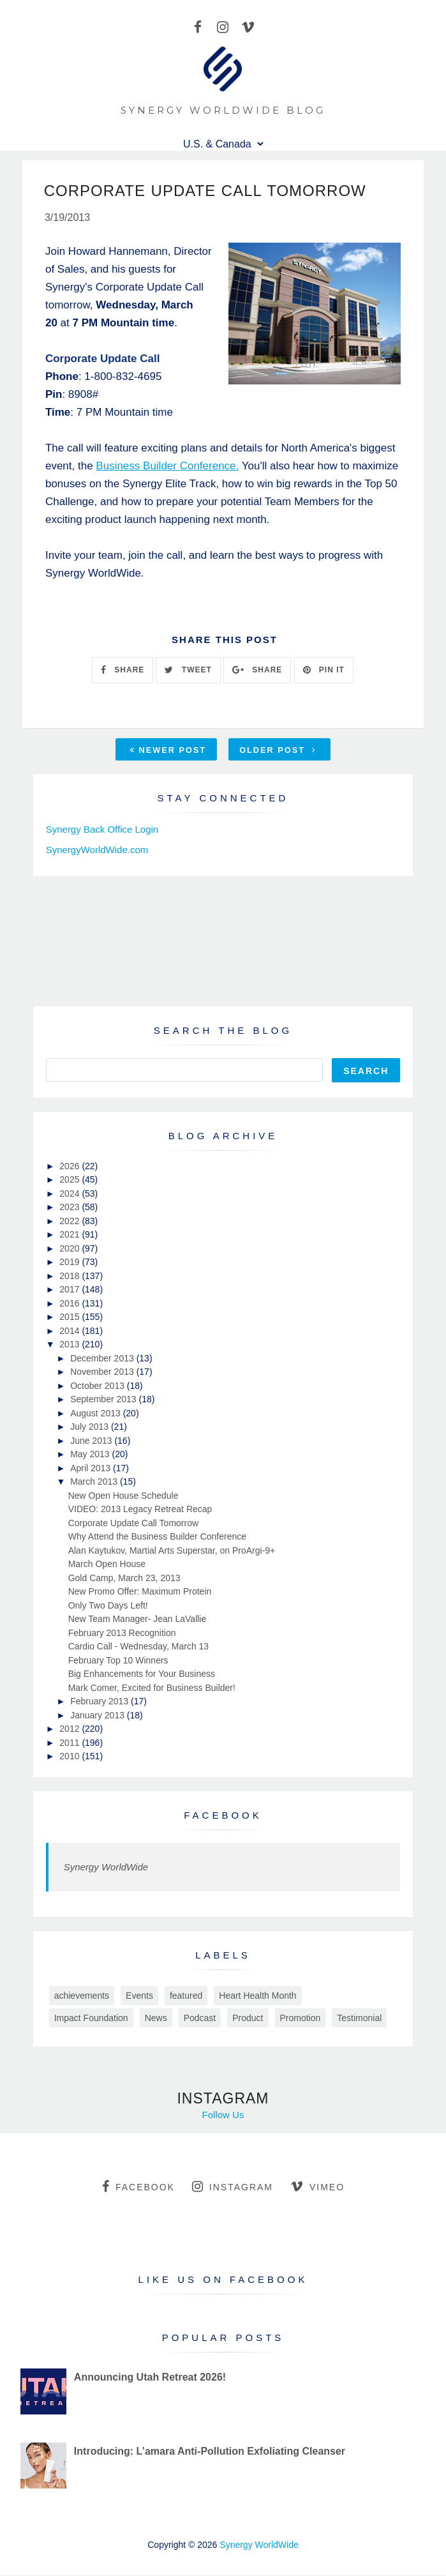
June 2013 (92, 1441)
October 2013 (98, 1386)
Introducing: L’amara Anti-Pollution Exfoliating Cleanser (209, 2451)
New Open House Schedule (123, 1496)
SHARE (122, 670)
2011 (70, 1743)
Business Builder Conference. (167, 466)
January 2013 (98, 1716)
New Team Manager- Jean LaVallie (137, 1620)
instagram (232, 2187)
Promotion (300, 2018)
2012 (70, 1730)
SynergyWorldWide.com (97, 850)
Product (247, 2018)
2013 (70, 1345)
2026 (70, 1167)
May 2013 (91, 1455)
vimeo (317, 2187)
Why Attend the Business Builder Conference (157, 1538)
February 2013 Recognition (122, 1633)
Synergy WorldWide (106, 1867)
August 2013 (96, 1414)
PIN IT (324, 670)
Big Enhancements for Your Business (141, 1675)
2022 (70, 1221)
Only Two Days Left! (108, 1606)
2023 (70, 1208)
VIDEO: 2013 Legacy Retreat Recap (140, 1510)
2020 (70, 1249)
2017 (70, 1290)
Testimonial (359, 2018)
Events (139, 1996)
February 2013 (100, 1702)
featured (186, 1996)
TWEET (188, 670)
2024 (70, 1194)
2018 (70, 1276)
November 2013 (103, 1373)
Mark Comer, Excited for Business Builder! (151, 1688)
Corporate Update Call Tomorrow (133, 1524)
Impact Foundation (91, 2018)
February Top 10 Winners (118, 1661)
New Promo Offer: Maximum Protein (140, 1592)
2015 (70, 1318)
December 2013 (103, 1359)
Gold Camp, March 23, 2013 (124, 1578)
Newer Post (168, 750)
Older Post (277, 750)
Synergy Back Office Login (102, 829)
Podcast (200, 2018)
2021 (70, 1236)
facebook (138, 2187)
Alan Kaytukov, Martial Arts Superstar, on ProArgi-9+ (172, 1551)
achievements (81, 1996)
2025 (70, 1181)
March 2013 (95, 1483)
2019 (70, 1263)
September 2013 (104, 1400)
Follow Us (223, 2115)
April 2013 (91, 1469)
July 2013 (90, 1428)
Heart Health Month (257, 1996)
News (156, 2018)
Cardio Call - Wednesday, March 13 (138, 1647)
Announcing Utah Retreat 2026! (150, 2377)
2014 (70, 1331)
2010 (70, 1757)
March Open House (106, 1565)
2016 (70, 1304)
